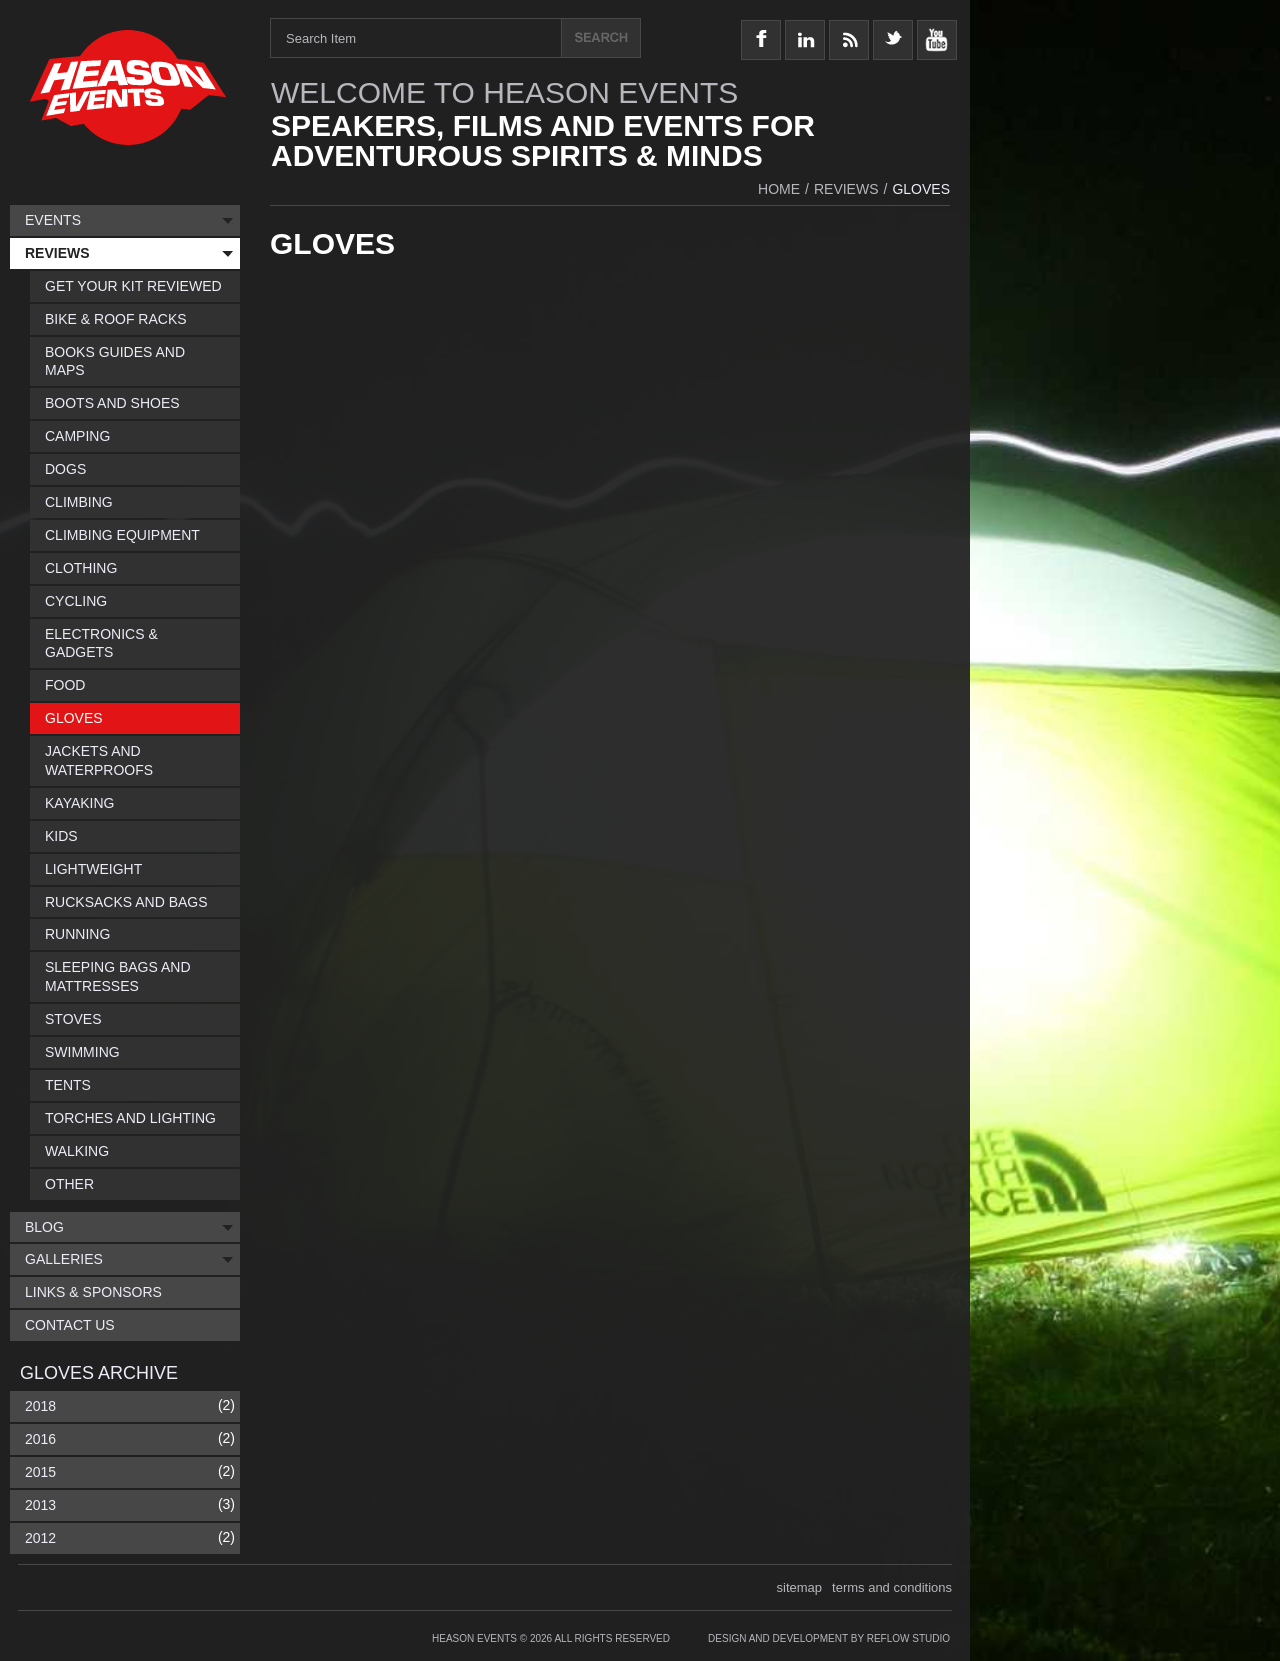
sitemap (800, 1587)
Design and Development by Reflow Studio (829, 1638)
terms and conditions (892, 1587)
